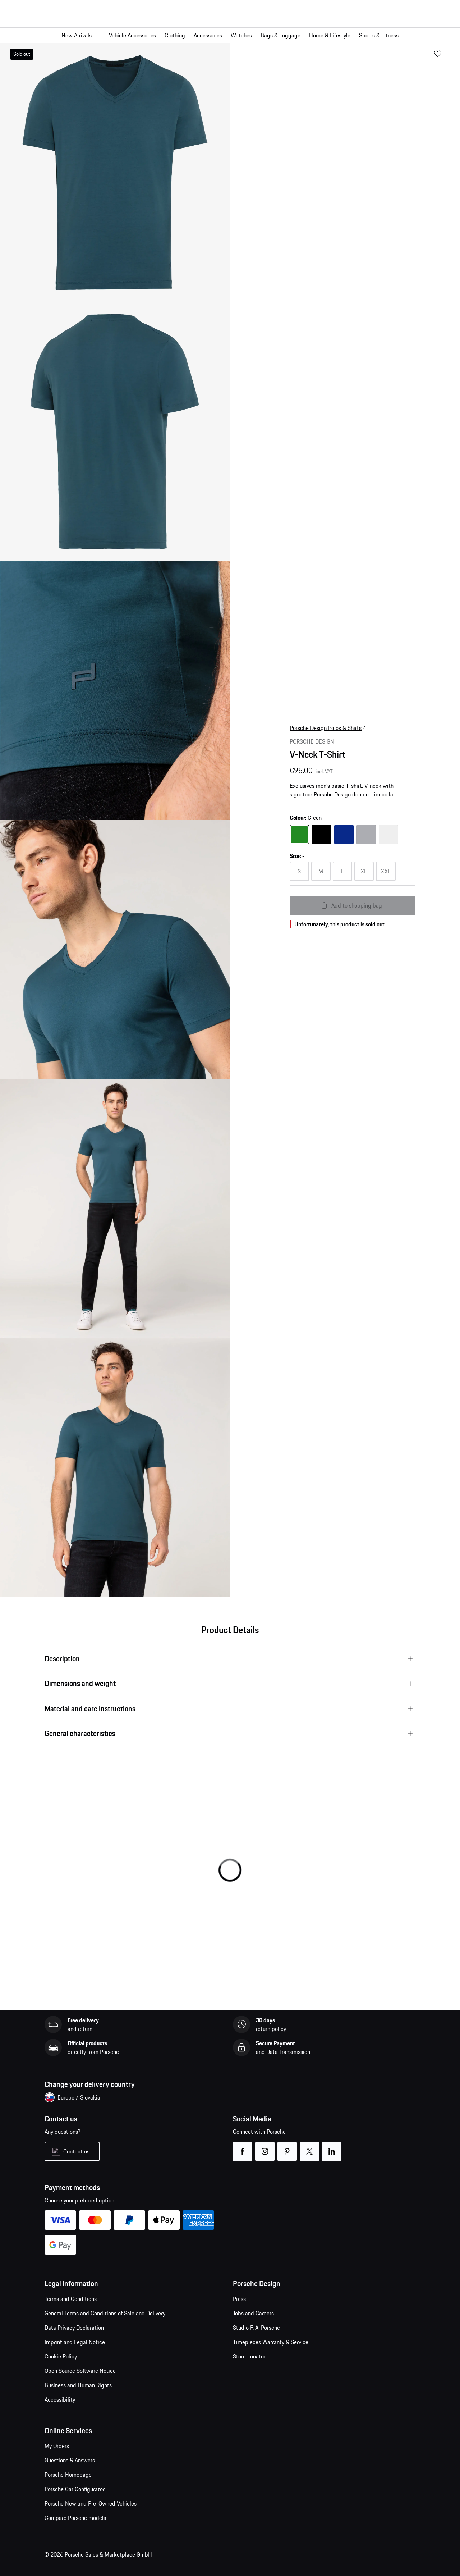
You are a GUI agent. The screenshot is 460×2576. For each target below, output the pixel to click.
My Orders (57, 2446)
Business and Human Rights (78, 2385)
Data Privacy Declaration (74, 2327)
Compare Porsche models (75, 2517)
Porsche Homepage (68, 2474)
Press (239, 2298)
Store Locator (249, 2356)
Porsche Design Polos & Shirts (326, 727)
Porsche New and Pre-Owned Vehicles (91, 2503)
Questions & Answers (70, 2460)
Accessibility (60, 2399)
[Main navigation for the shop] (230, 35)
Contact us (76, 2151)
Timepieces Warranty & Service (270, 2342)
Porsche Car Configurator (75, 2489)
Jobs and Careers (253, 2313)
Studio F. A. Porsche (256, 2327)
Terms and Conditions (71, 2298)
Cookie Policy (61, 2356)
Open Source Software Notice (80, 2370)
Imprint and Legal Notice (75, 2342)
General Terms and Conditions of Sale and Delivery (105, 2313)
